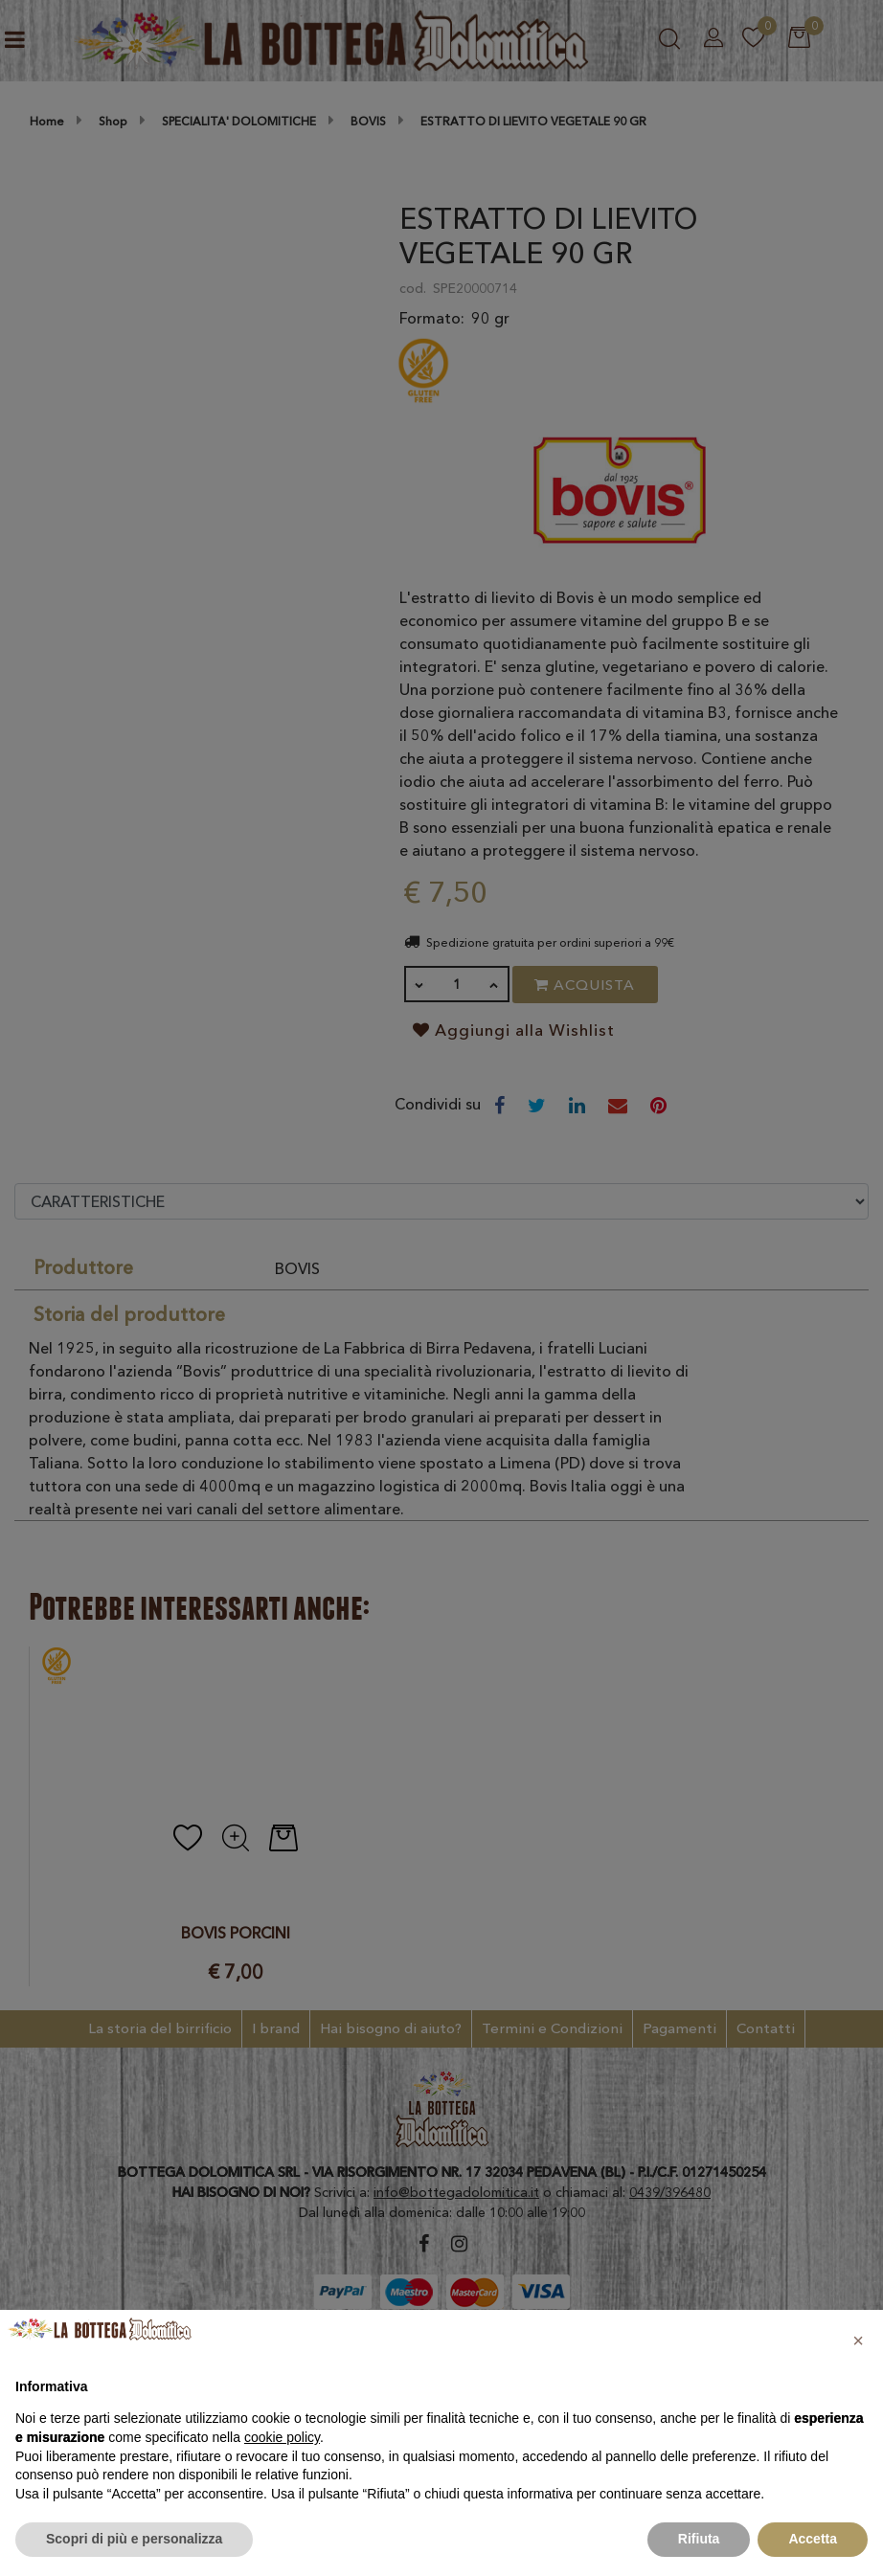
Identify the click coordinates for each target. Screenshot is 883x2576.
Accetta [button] (812, 2538)
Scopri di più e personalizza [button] (134, 2538)
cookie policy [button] (282, 2437)
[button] (858, 2340)
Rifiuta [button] (699, 2538)
